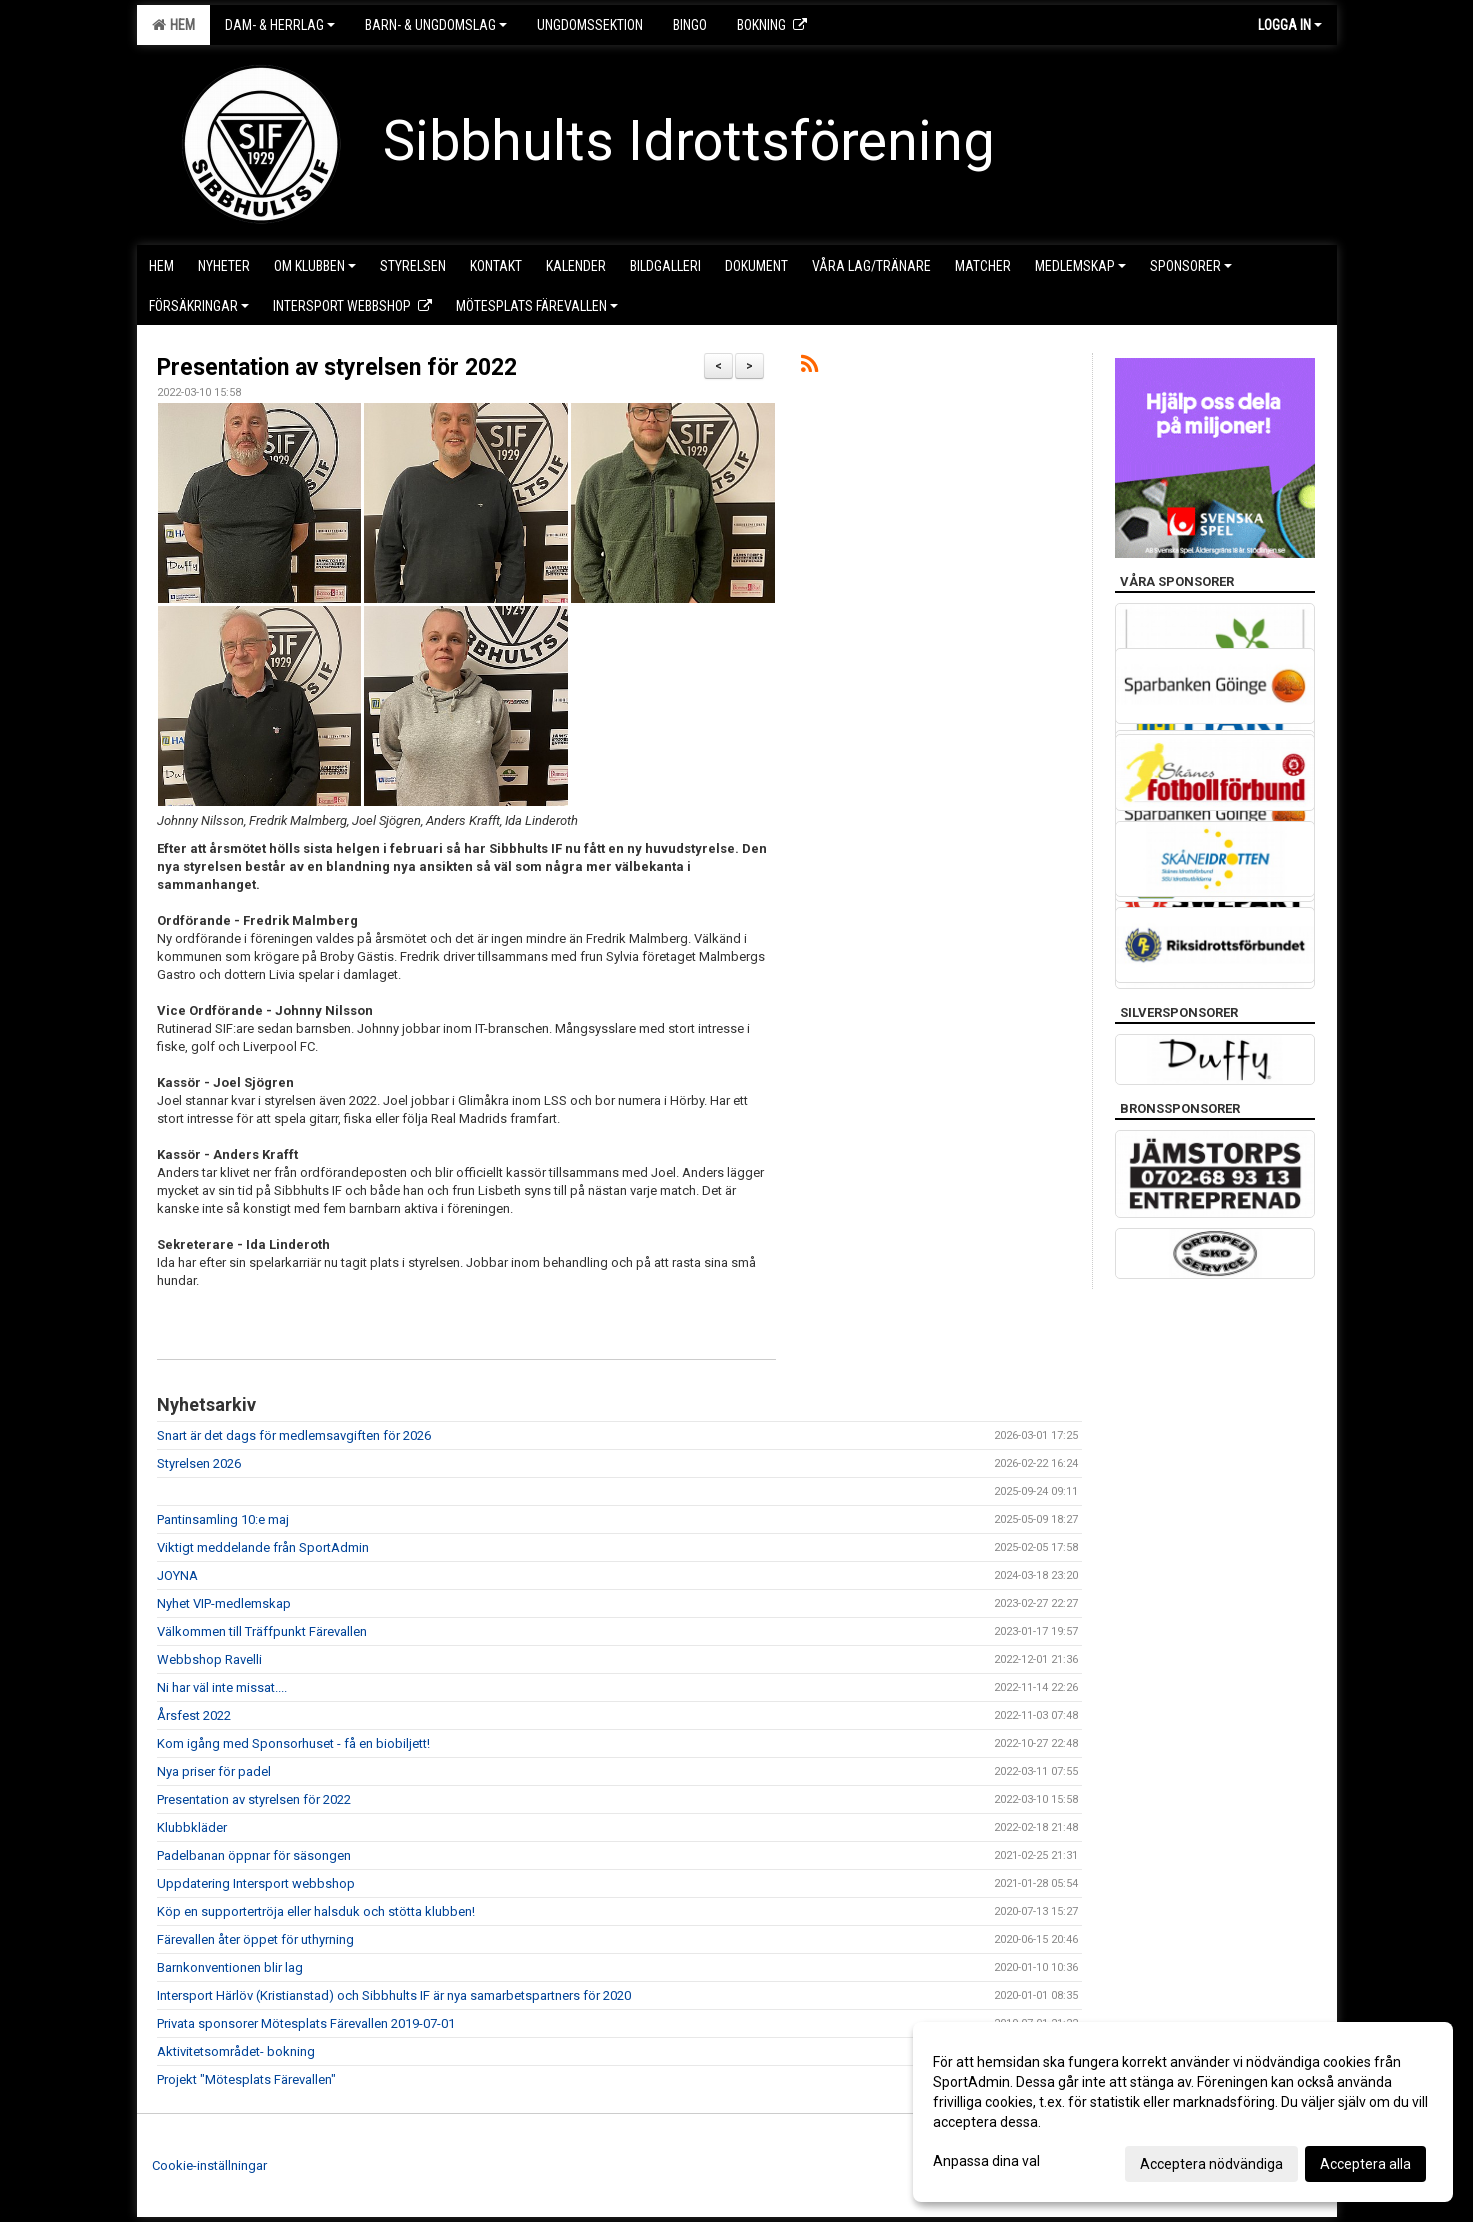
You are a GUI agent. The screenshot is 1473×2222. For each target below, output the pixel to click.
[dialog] (1183, 2112)
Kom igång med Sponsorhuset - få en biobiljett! (293, 1743)
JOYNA (177, 1575)
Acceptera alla (1365, 2164)
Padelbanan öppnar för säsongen (254, 1855)
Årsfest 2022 (194, 1715)
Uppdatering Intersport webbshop (256, 1883)
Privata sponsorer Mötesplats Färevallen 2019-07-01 (306, 2023)
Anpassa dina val (986, 2161)
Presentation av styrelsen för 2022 (337, 367)
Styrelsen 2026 (199, 1463)
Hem (173, 25)
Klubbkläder (192, 1827)
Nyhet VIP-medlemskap (224, 1603)
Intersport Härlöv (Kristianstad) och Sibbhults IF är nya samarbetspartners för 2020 (394, 1995)
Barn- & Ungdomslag (436, 25)
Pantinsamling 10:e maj (223, 1519)
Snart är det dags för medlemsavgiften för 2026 (294, 1435)
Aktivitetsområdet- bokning (236, 2051)
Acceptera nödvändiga (1211, 2164)
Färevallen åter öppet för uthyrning (255, 1939)
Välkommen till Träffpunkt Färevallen (262, 1631)
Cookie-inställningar (209, 2165)
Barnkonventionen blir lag (230, 1967)
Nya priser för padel (214, 1771)
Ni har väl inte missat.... (222, 1687)
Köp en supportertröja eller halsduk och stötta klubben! (316, 1911)
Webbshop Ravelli (209, 1659)
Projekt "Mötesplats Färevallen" (246, 2079)
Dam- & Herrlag (280, 25)
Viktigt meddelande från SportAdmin (263, 1547)
